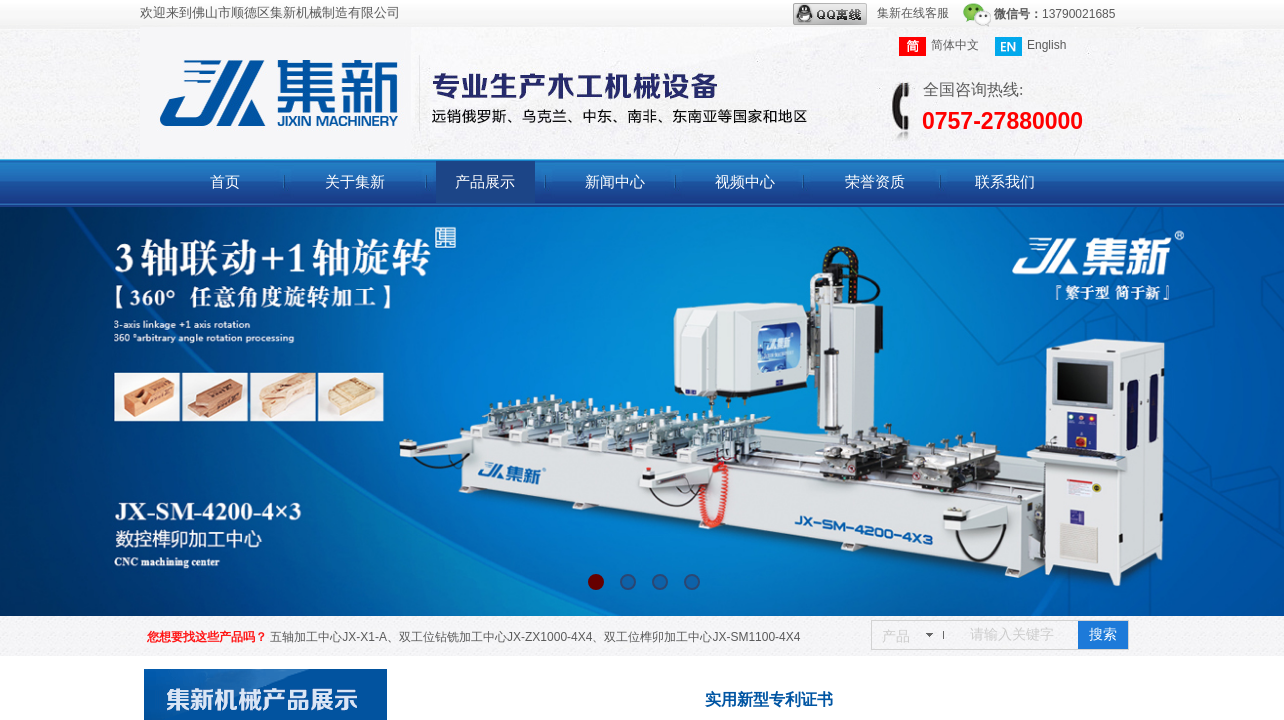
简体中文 (939, 46)
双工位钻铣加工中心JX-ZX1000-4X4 (495, 637)
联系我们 (1005, 182)
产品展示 (485, 182)
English (1030, 46)
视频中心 (745, 182)
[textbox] (1020, 635)
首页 (225, 182)
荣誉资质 (875, 182)
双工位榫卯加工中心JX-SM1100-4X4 (702, 637)
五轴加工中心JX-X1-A (328, 637)
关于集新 (355, 182)
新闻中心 (615, 182)
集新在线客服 (871, 14)
